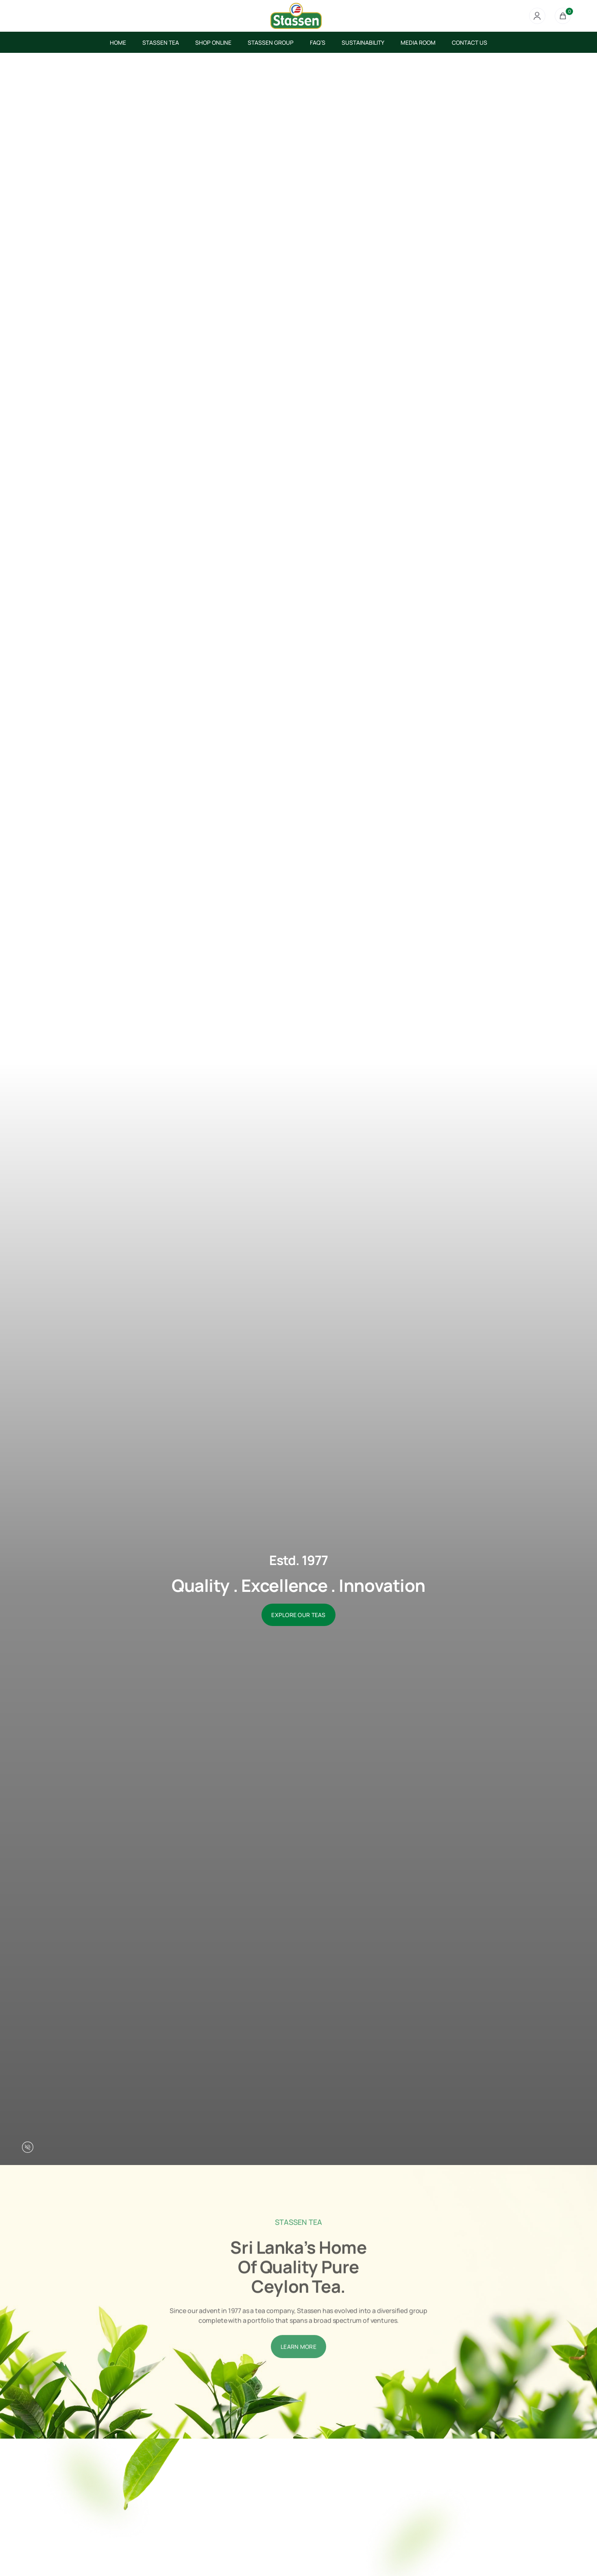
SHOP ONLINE (213, 42)
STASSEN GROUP (271, 42)
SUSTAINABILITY (363, 42)
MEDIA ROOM (418, 42)
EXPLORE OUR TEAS (298, 1615)
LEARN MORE (298, 2376)
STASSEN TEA (160, 42)
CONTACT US (469, 42)
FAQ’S (317, 42)
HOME (118, 42)
